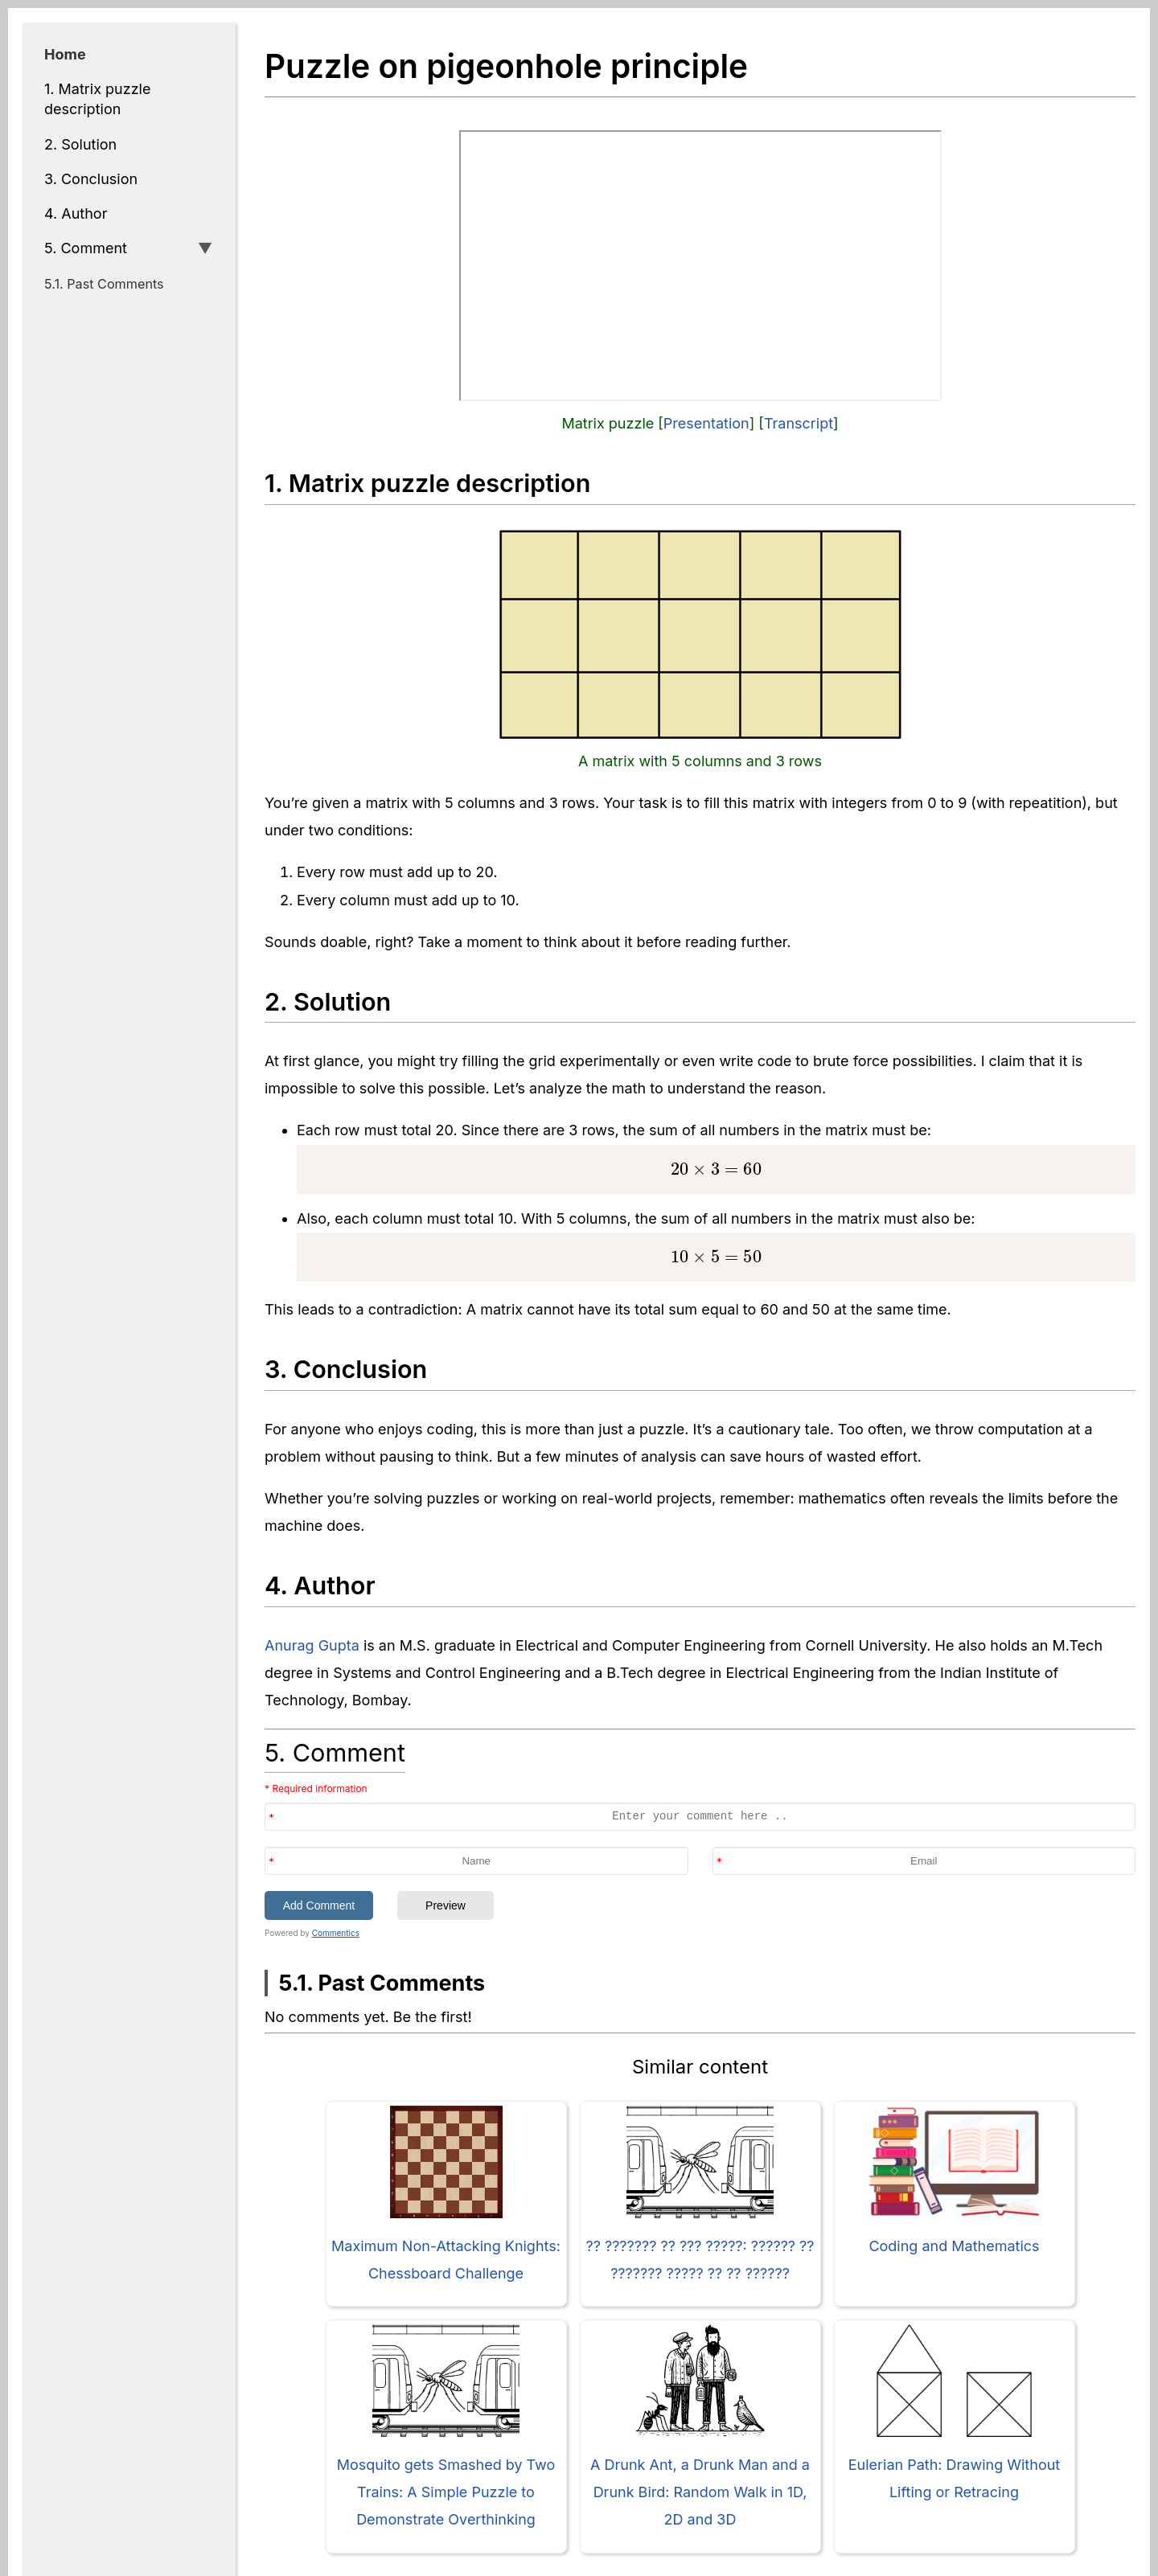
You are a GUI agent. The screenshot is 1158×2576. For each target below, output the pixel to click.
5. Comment (85, 248)
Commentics (335, 1933)
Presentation (706, 423)
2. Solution (80, 144)
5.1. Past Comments (104, 284)
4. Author (75, 213)
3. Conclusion (91, 178)
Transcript (798, 423)
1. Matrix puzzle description (97, 98)
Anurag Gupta (312, 1645)
